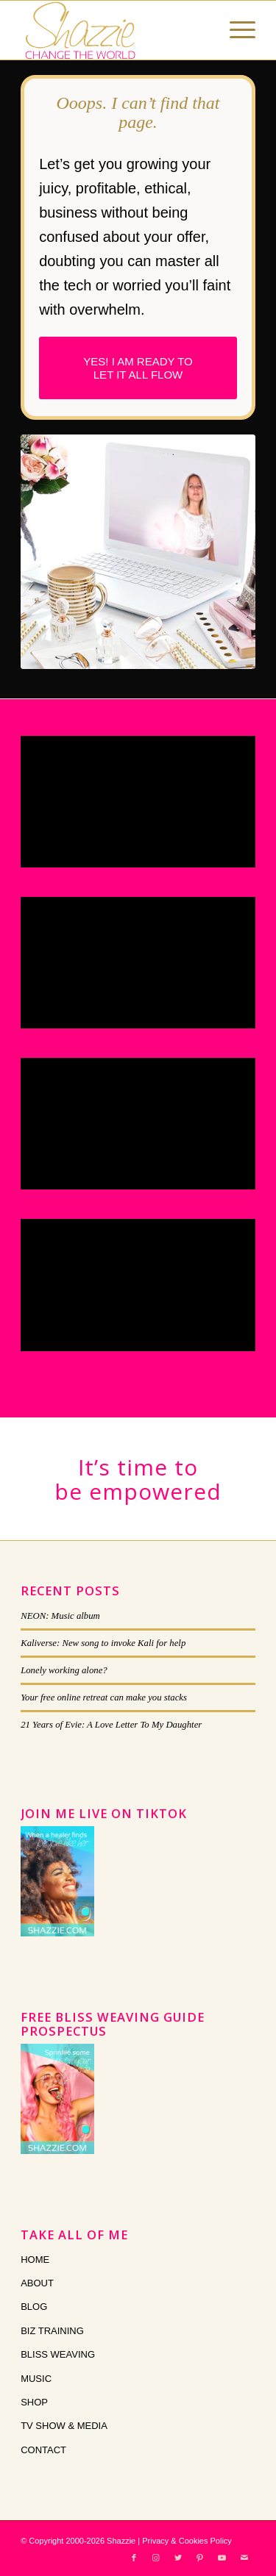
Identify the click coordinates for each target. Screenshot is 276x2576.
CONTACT (43, 2449)
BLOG (34, 2306)
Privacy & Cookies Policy (187, 2540)
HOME (35, 2259)
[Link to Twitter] (178, 2558)
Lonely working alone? (64, 1670)
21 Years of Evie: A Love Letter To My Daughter (111, 1725)
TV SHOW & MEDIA (64, 2425)
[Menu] (235, 30)
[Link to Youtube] (222, 2558)
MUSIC (36, 2378)
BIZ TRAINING (52, 2330)
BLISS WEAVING (58, 2354)
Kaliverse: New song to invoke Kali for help (103, 1643)
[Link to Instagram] (156, 2558)
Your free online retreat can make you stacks (104, 1697)
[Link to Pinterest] (200, 2558)
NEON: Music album (60, 1616)
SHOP (34, 2402)
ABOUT (37, 2283)
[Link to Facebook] (134, 2558)
